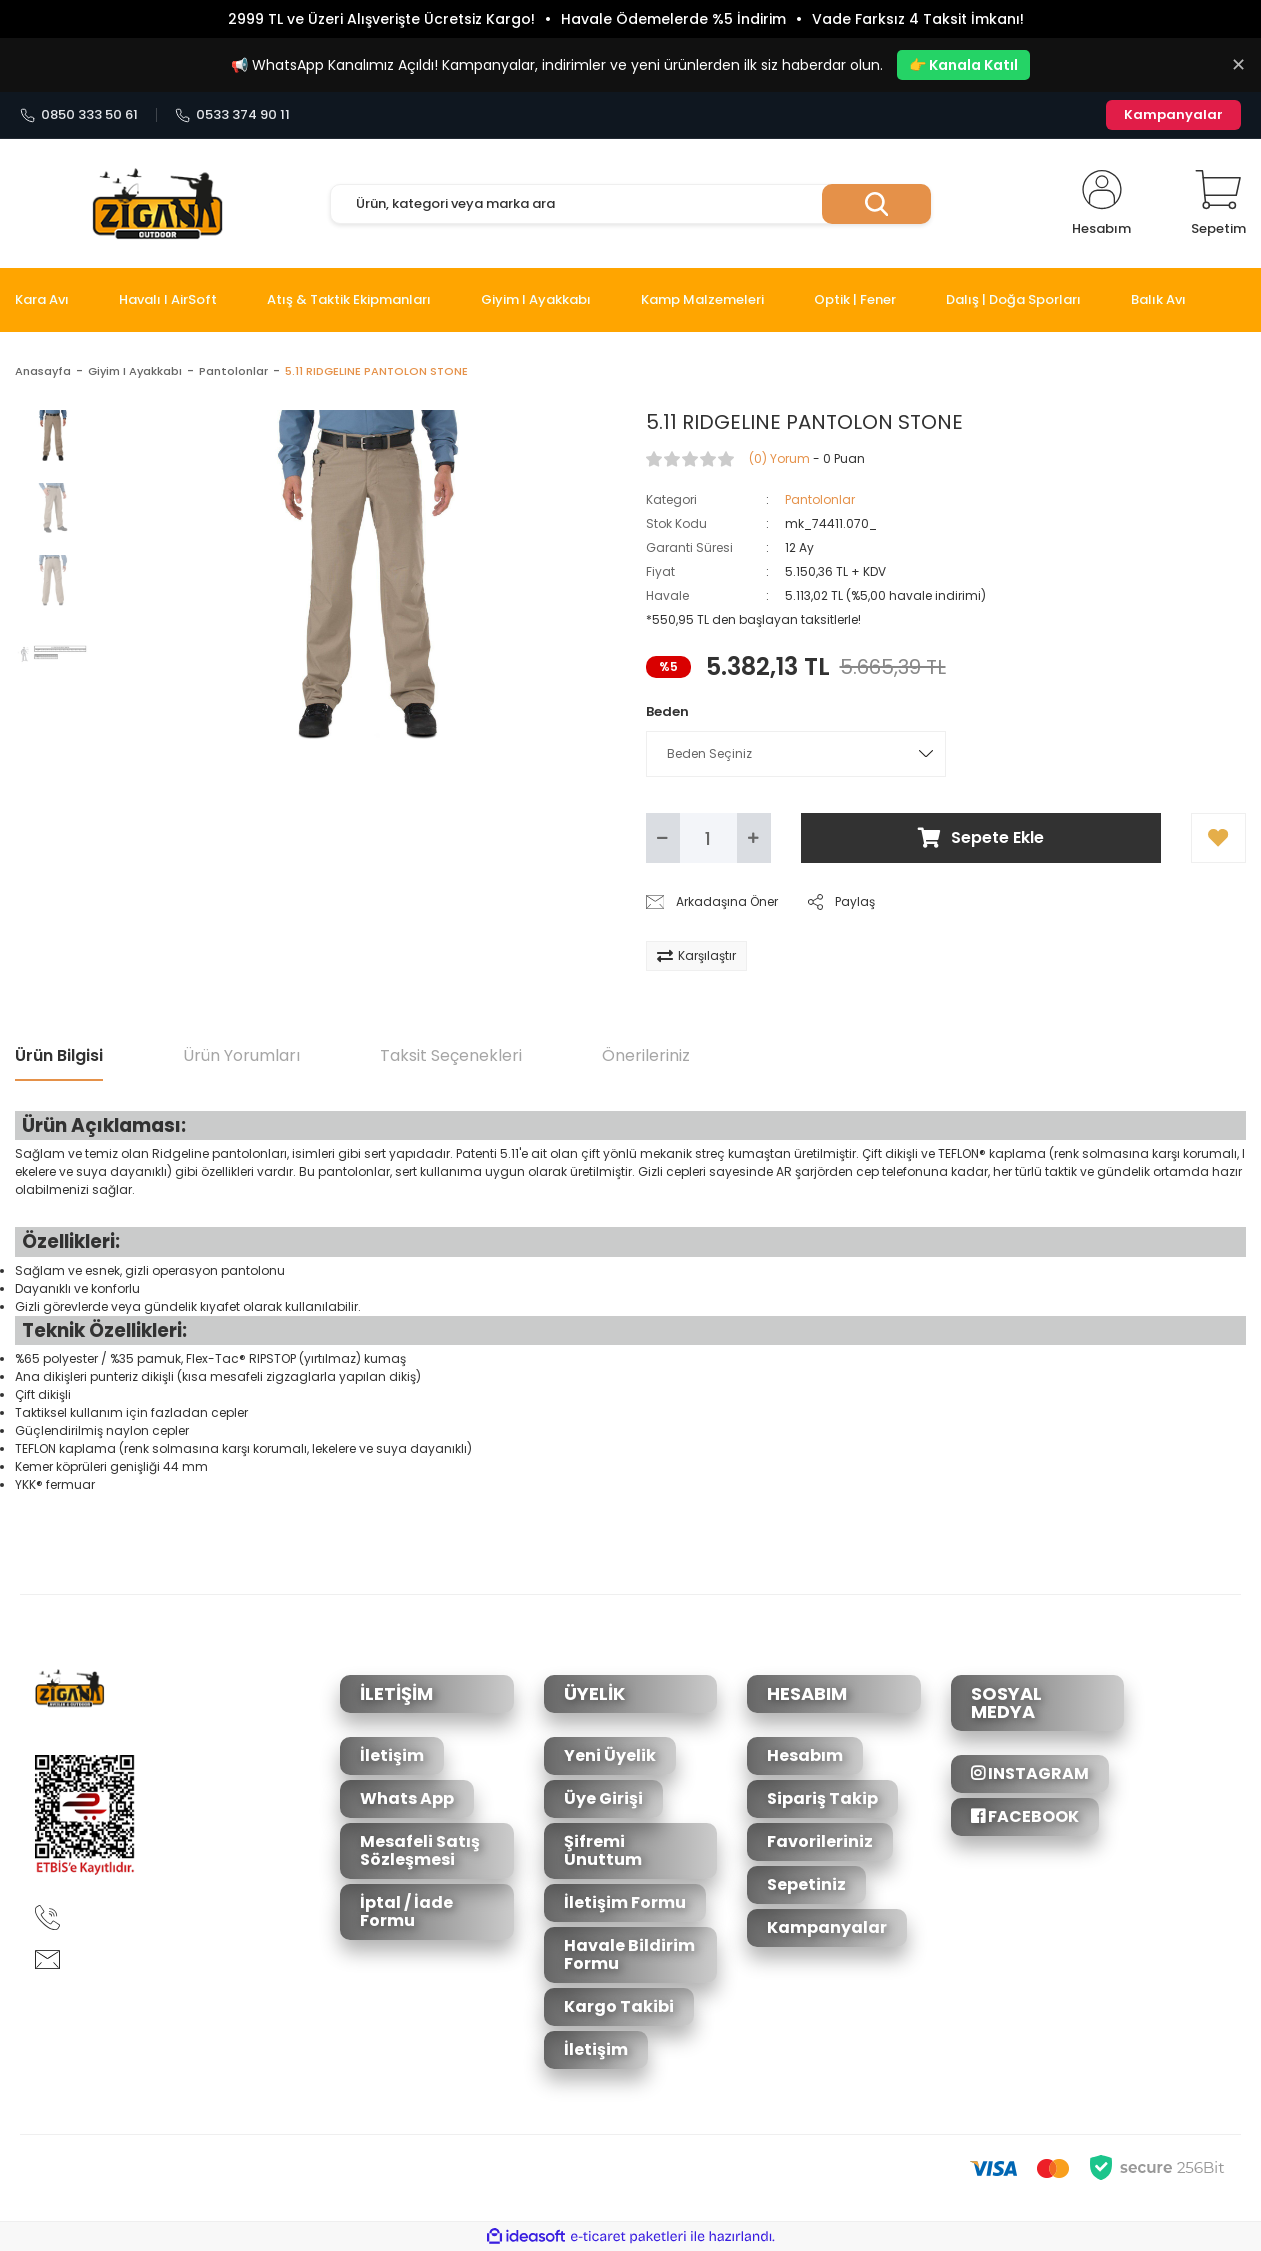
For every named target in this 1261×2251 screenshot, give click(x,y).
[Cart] (1218, 204)
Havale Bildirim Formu (629, 1954)
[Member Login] (1101, 204)
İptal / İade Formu (406, 1911)
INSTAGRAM (1030, 1773)
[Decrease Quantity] (663, 838)
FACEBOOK (1025, 1816)
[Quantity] (708, 838)
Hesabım (805, 1755)
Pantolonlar (820, 499)
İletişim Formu (625, 1902)
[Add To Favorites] (1218, 838)
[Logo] (157, 204)
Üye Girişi (603, 1798)
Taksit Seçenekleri (451, 1055)
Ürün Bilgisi (59, 1055)
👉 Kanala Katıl (963, 65)
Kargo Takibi (619, 2006)
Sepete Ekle (981, 837)
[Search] (630, 204)
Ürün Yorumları (241, 1055)
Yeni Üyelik (610, 1755)
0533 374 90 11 (232, 115)
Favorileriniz (820, 1841)
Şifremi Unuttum (603, 1850)
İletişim (392, 1755)
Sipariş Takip (822, 1798)
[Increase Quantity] (754, 838)
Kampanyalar (1173, 114)
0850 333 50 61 (79, 115)
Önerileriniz (646, 1055)
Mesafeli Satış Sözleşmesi (420, 1850)
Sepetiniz (806, 1884)
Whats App (407, 1798)
